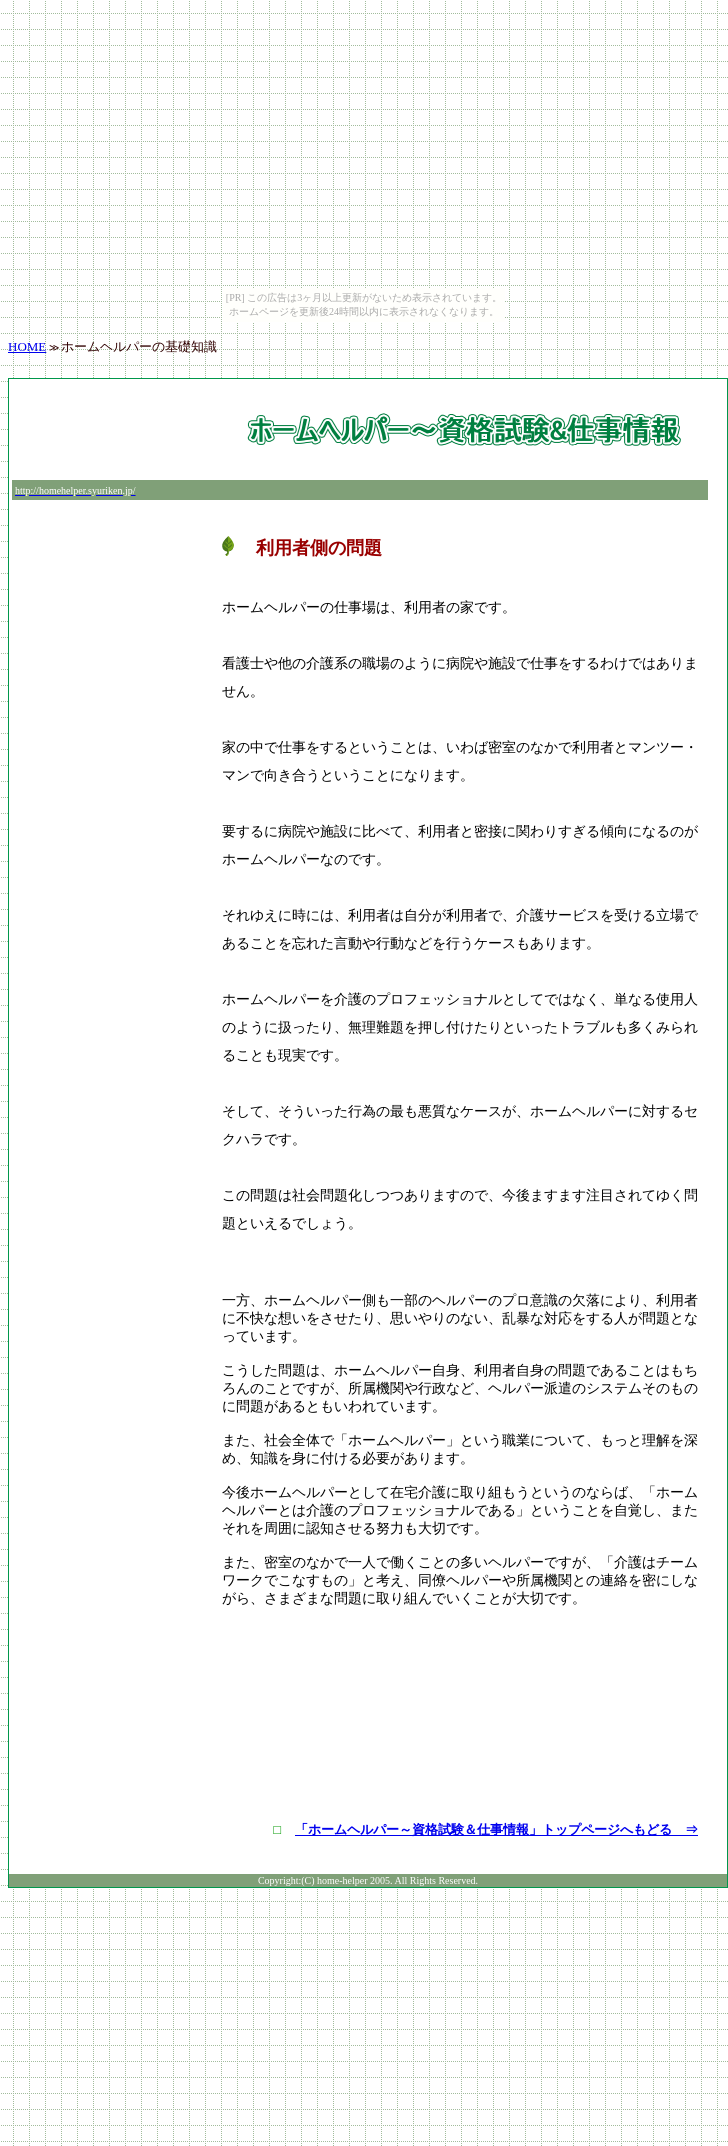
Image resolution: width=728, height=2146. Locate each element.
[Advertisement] (115, 430)
